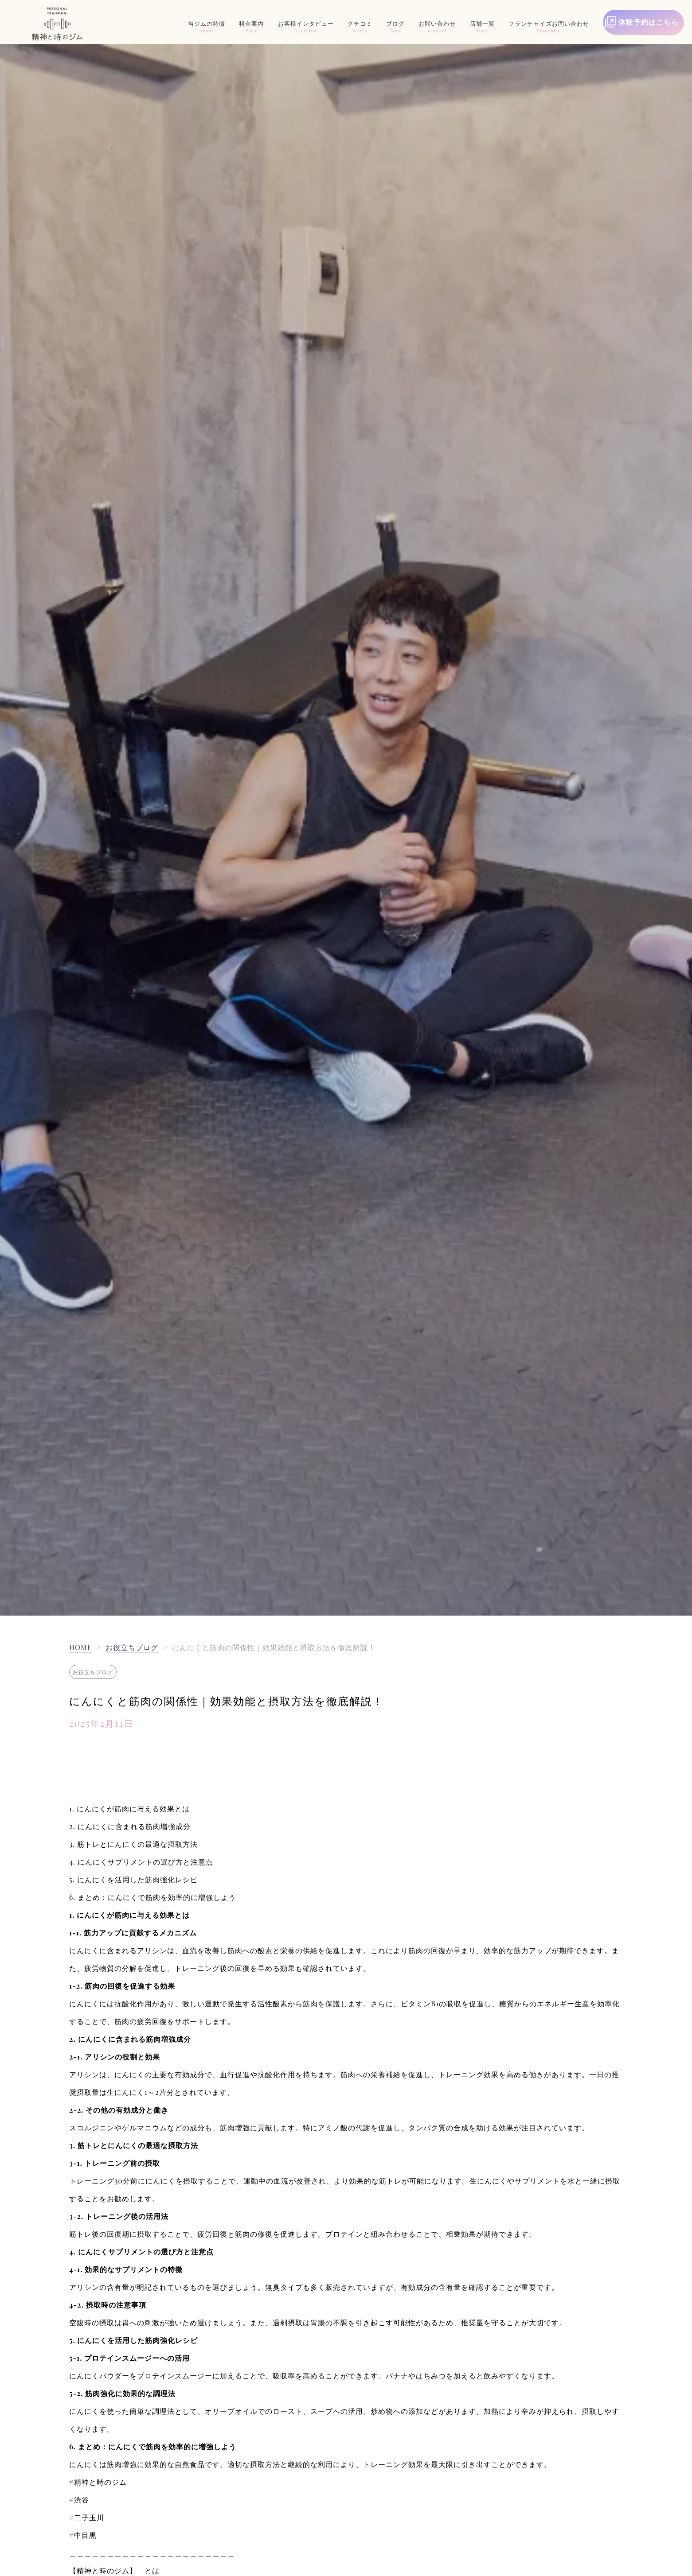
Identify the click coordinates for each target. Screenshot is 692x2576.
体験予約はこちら (648, 22)
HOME (80, 1647)
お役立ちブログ (132, 1647)
